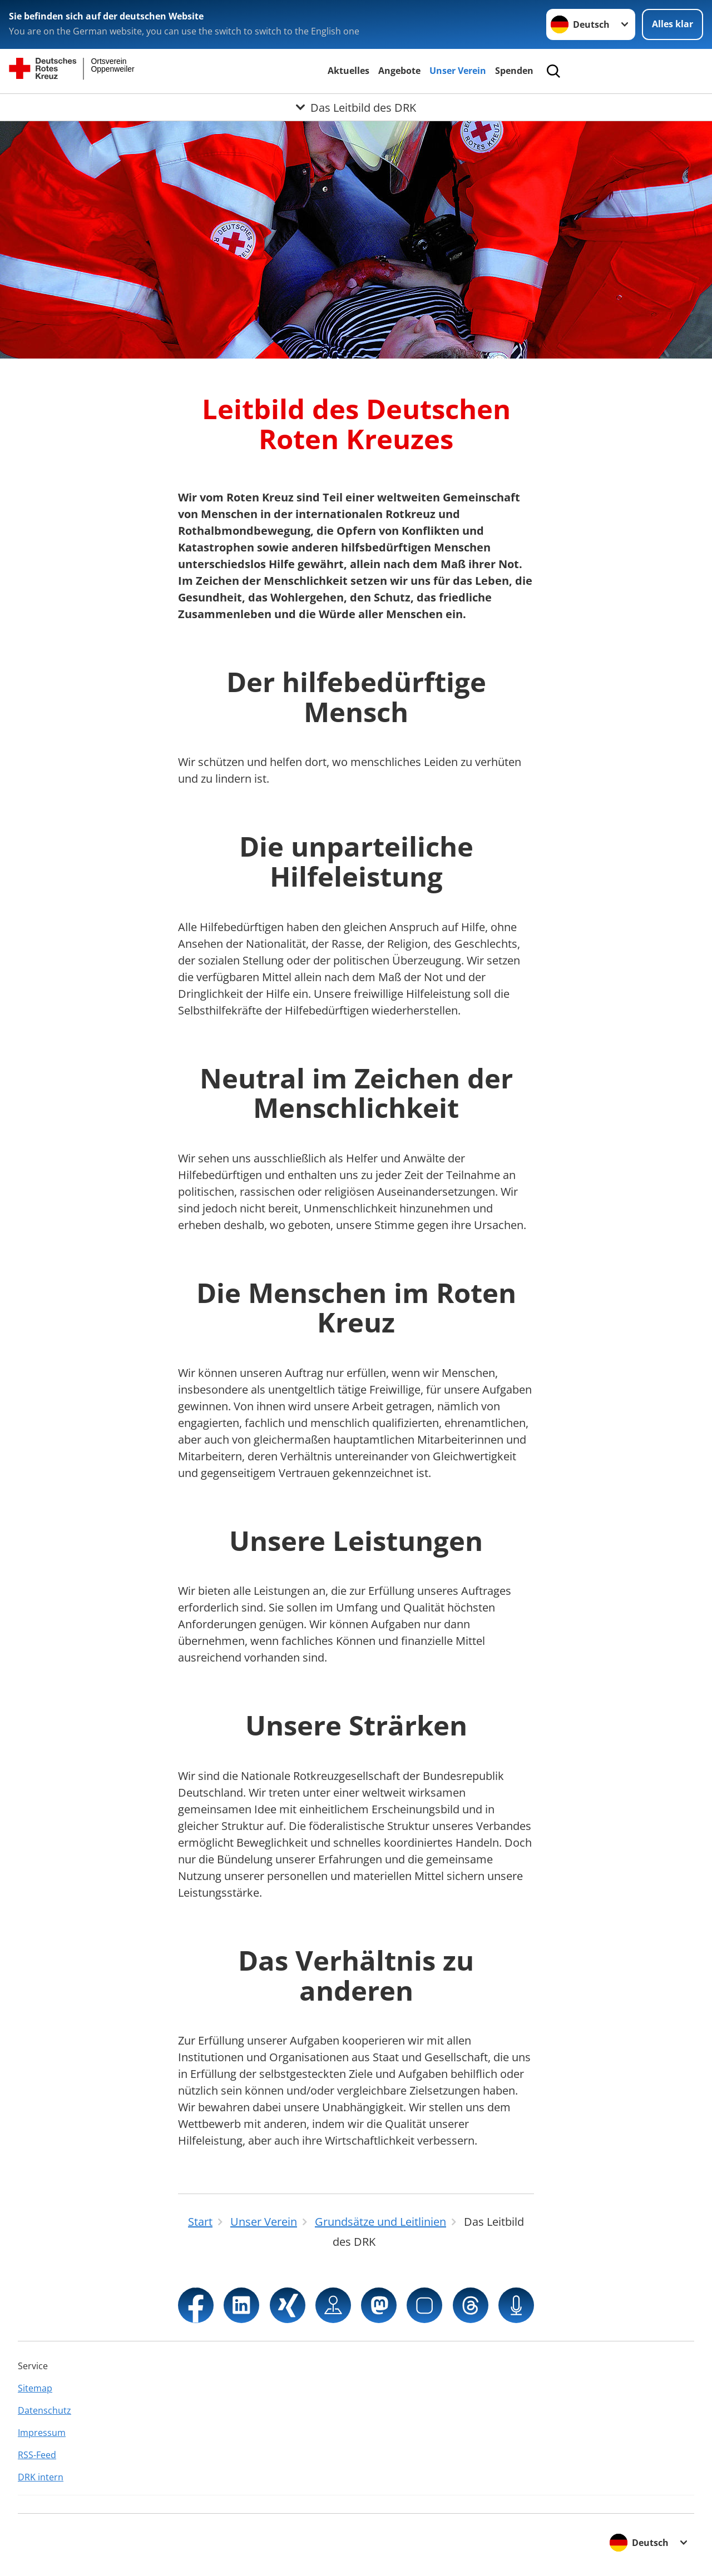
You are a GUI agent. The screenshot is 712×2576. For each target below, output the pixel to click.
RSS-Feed (37, 2455)
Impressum (42, 2432)
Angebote (399, 70)
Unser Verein (457, 70)
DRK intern (40, 2477)
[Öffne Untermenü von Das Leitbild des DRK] (356, 107)
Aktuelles (348, 70)
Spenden (514, 70)
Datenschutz (44, 2410)
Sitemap (35, 2388)
